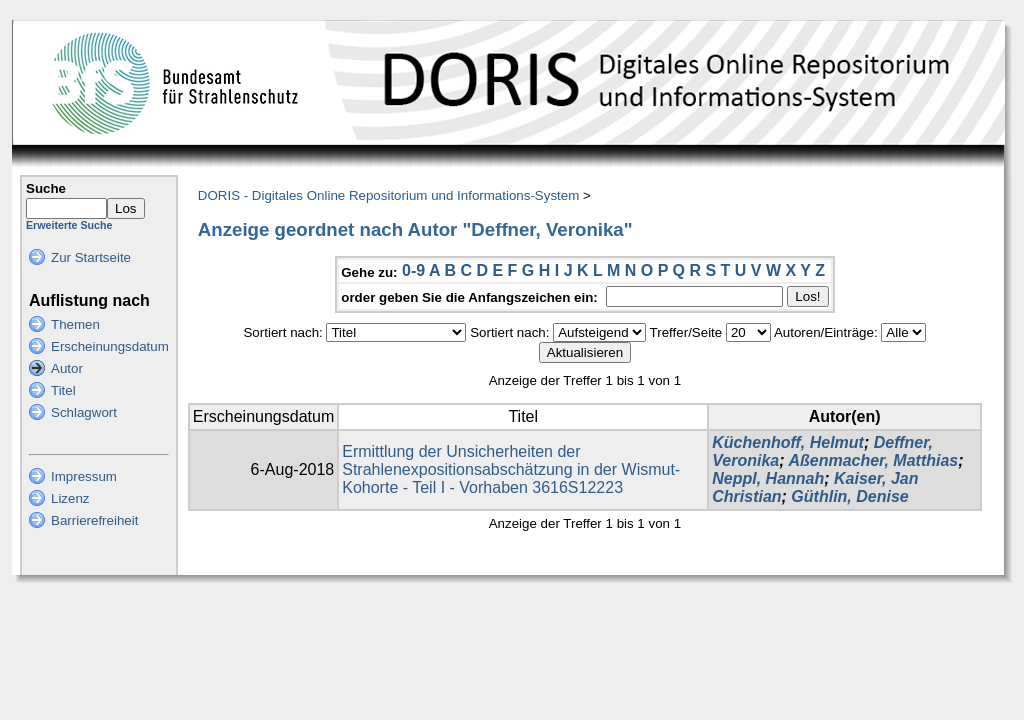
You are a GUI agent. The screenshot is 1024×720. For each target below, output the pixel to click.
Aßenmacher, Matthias (873, 460)
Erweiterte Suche (69, 225)
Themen (75, 324)
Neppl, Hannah (768, 478)
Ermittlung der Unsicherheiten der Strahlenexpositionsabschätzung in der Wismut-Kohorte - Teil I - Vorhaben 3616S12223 (511, 469)
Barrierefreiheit (94, 520)
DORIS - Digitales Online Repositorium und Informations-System (388, 195)
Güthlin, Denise (849, 496)
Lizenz (70, 498)
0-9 (413, 270)
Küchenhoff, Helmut (788, 442)
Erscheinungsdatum (110, 346)
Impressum (84, 476)
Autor (67, 368)
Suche (46, 188)
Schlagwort (84, 412)
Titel (63, 390)
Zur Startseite (91, 257)
